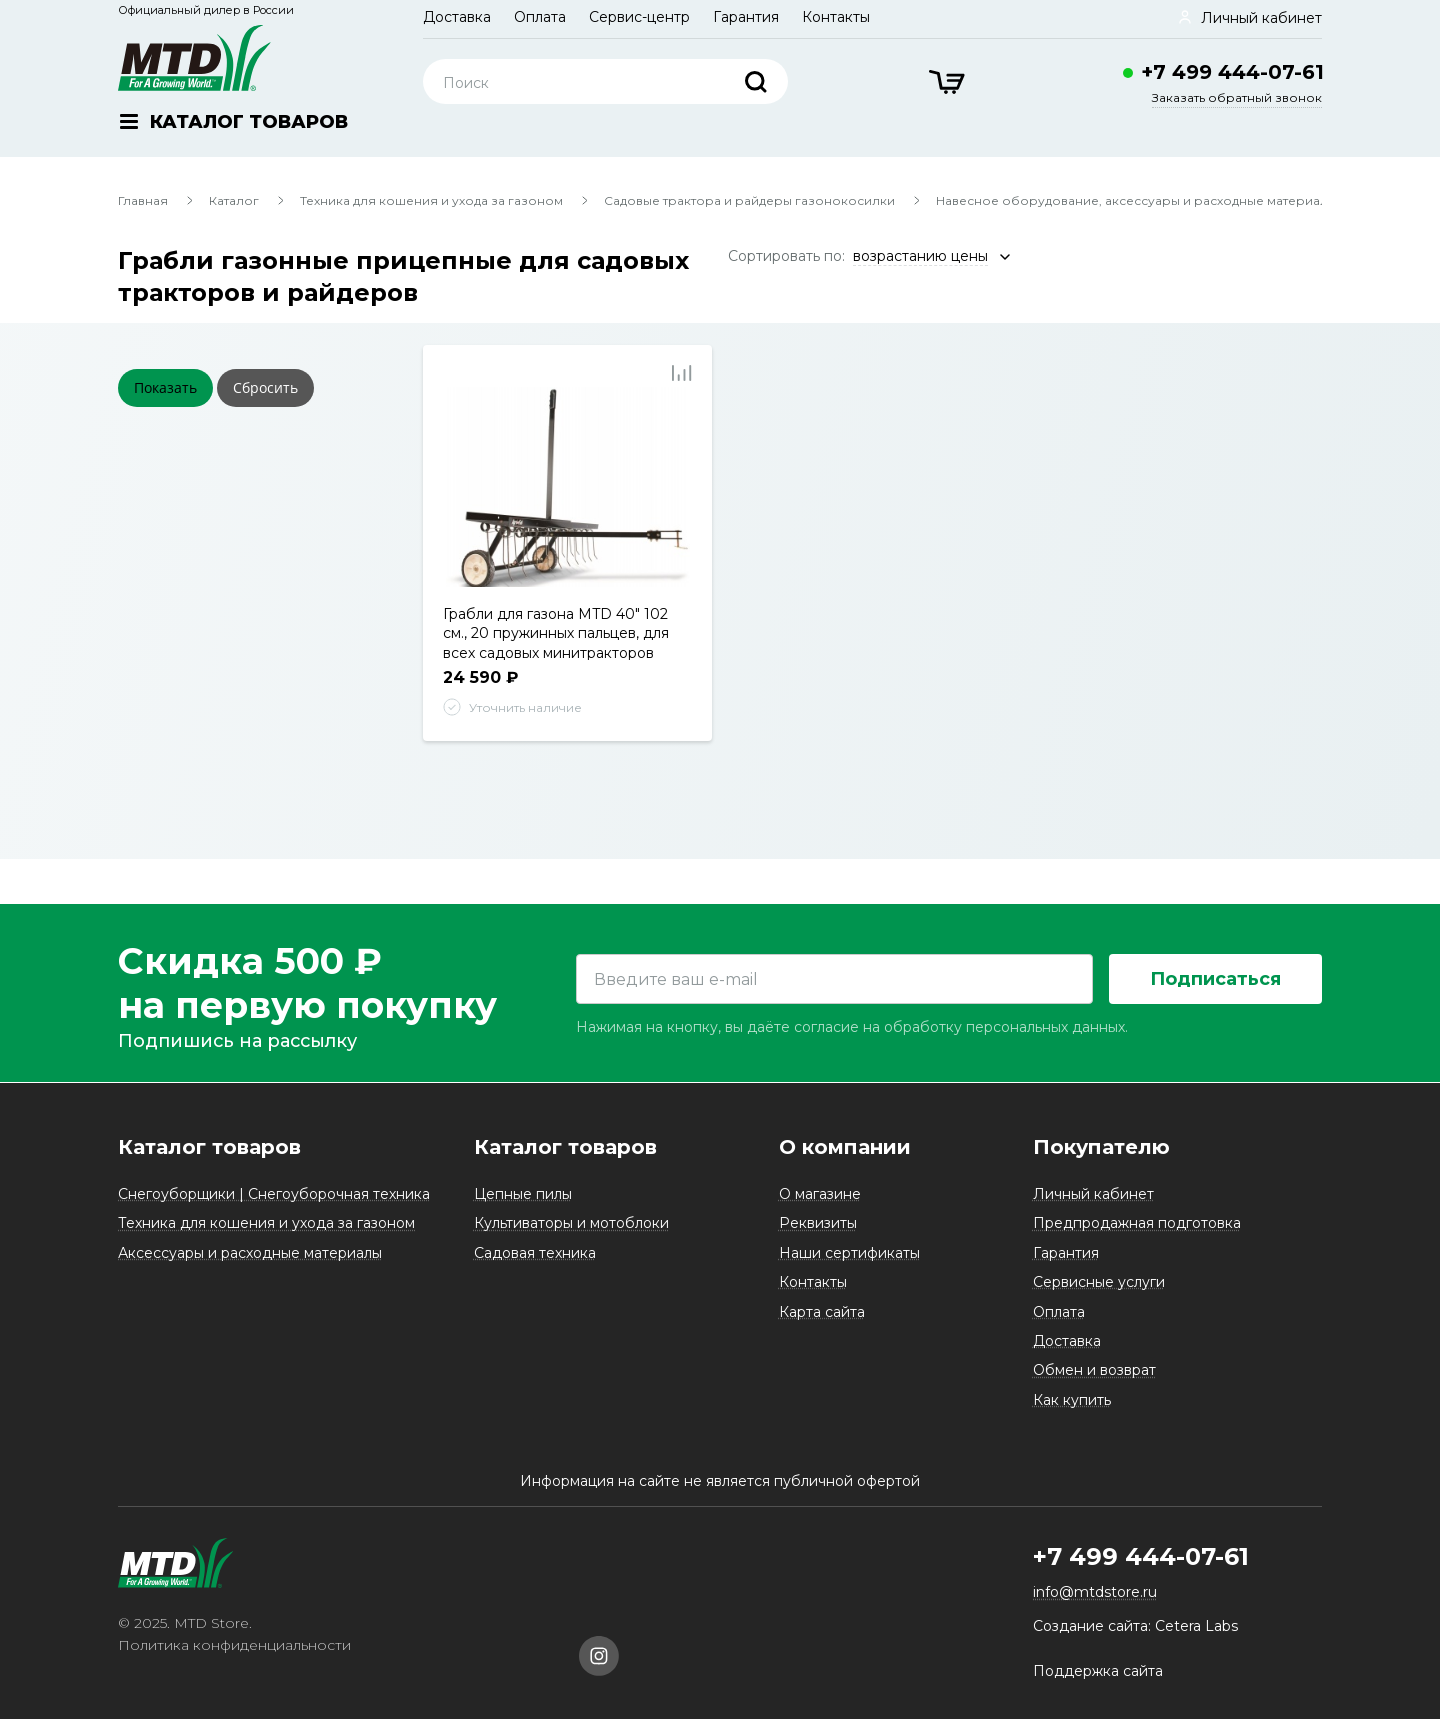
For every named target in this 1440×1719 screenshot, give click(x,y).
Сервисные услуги (1099, 1282)
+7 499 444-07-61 (1232, 72)
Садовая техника (535, 1253)
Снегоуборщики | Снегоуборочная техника (274, 1194)
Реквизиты (818, 1223)
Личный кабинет (1093, 1194)
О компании (845, 1147)
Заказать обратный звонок (1237, 97)
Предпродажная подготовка (1137, 1223)
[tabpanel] (568, 487)
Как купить (1072, 1400)
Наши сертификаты (849, 1253)
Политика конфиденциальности (234, 1646)
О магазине (820, 1194)
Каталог (234, 200)
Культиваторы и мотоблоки (571, 1223)
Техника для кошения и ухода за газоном (431, 200)
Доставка (457, 17)
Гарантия (746, 17)
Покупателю (1101, 1147)
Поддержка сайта (1098, 1671)
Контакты (836, 17)
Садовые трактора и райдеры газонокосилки (749, 200)
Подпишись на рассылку (237, 1042)
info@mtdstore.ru (1095, 1593)
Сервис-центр (639, 17)
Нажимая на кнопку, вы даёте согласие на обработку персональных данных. (852, 1028)
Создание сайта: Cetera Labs (1135, 1626)
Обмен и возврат (1094, 1370)
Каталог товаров (209, 1147)
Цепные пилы (523, 1194)
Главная (143, 200)
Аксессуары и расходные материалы (250, 1253)
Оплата (540, 17)
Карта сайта (822, 1312)
